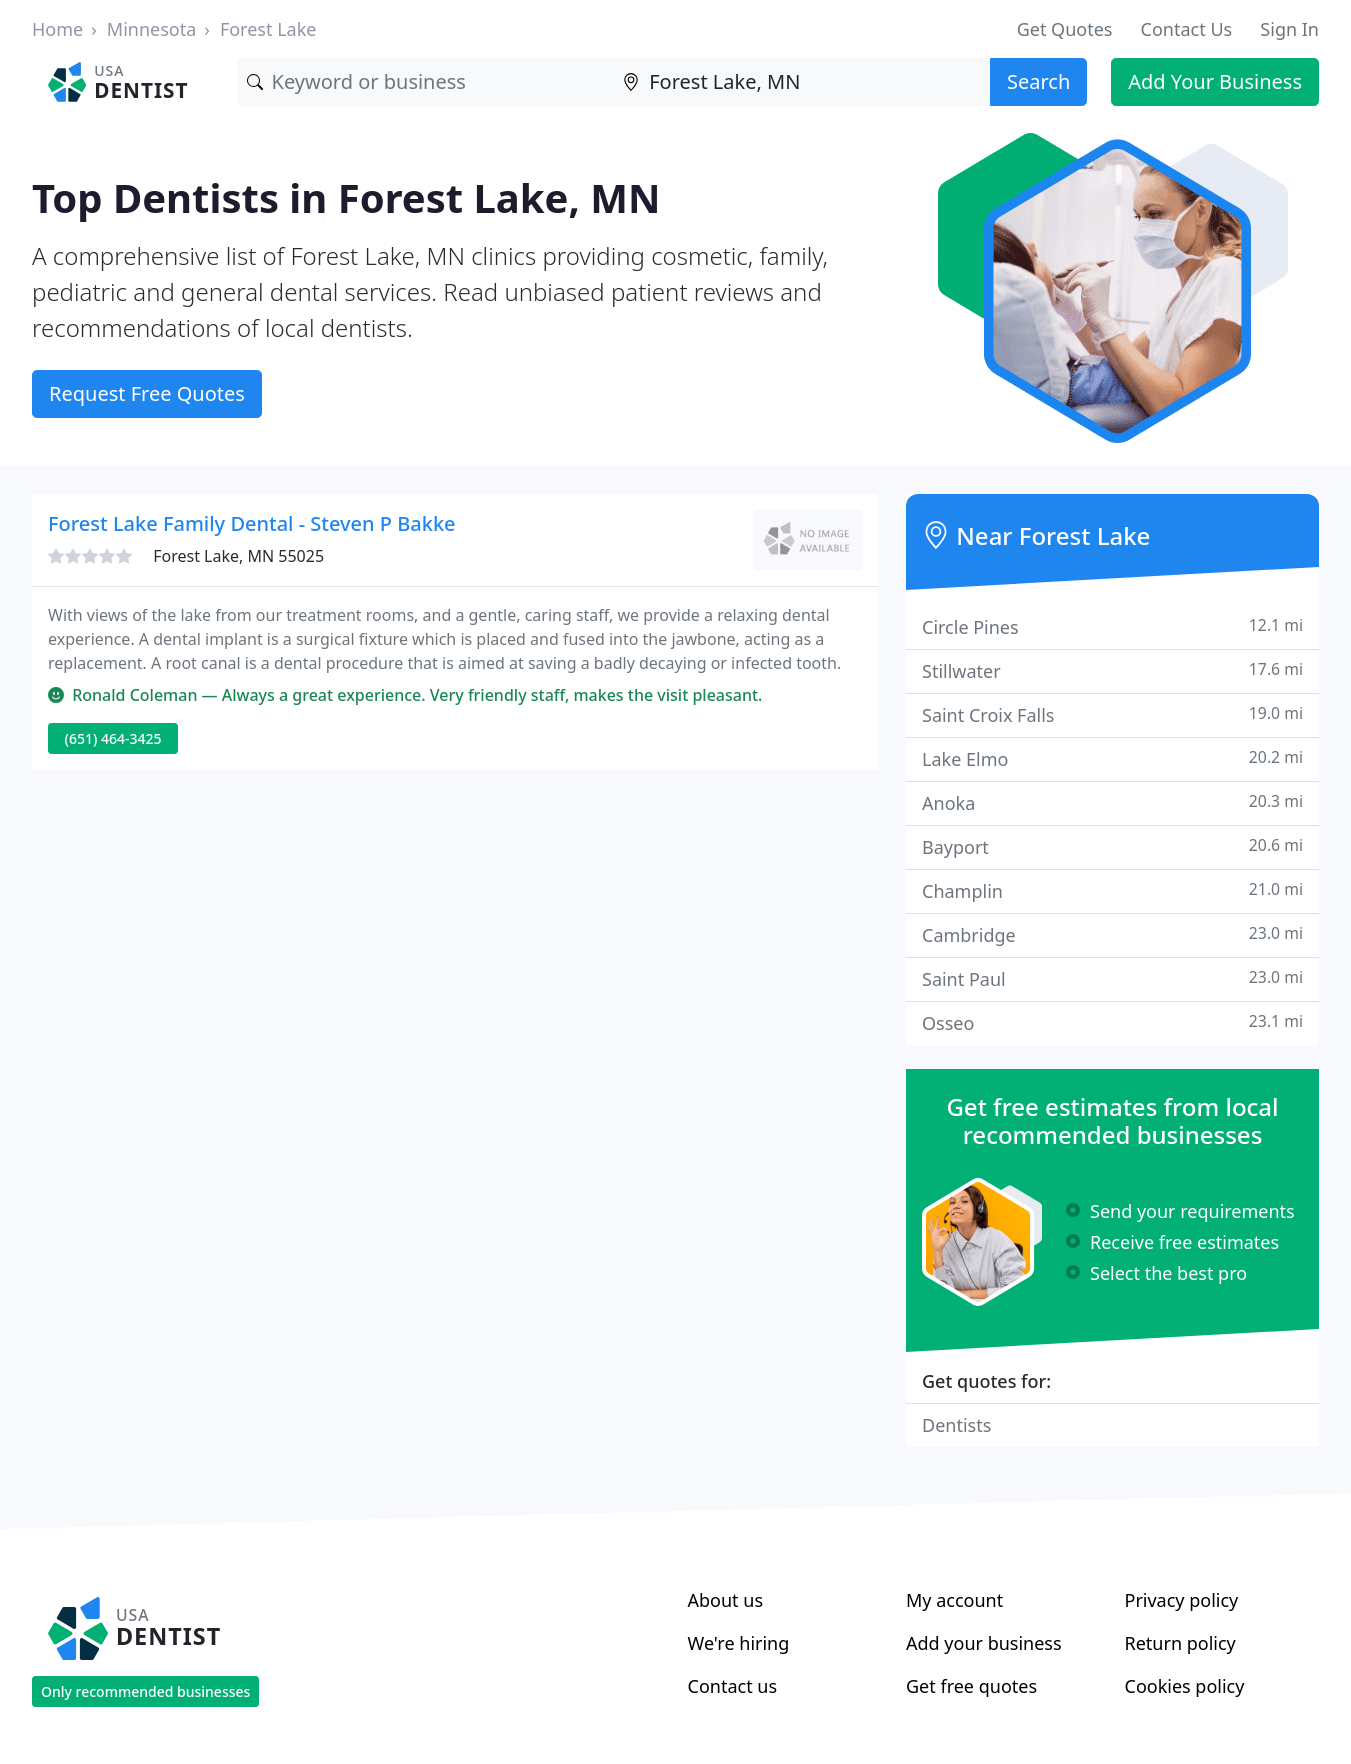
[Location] (801, 82)
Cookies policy (1185, 1686)
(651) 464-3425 (113, 738)
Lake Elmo (1112, 758)
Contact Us (1187, 29)
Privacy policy (1182, 1600)
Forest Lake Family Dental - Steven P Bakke (252, 523)
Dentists (956, 1425)
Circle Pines (1112, 626)
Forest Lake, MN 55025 (238, 556)
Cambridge (1112, 934)
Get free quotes (971, 1686)
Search (1038, 81)
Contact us (733, 1686)
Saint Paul (1112, 978)
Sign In (1289, 29)
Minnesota (151, 29)
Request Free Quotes (147, 393)
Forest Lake (268, 29)
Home (57, 29)
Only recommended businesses (145, 1691)
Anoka (1112, 802)
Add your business (984, 1643)
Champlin (1112, 890)
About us (726, 1600)
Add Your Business (1215, 81)
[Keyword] (425, 82)
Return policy (1180, 1643)
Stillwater (1112, 670)
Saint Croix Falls (1112, 714)
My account (954, 1600)
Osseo (1112, 1022)
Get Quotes (1065, 29)
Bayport (1112, 846)
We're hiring (739, 1643)
